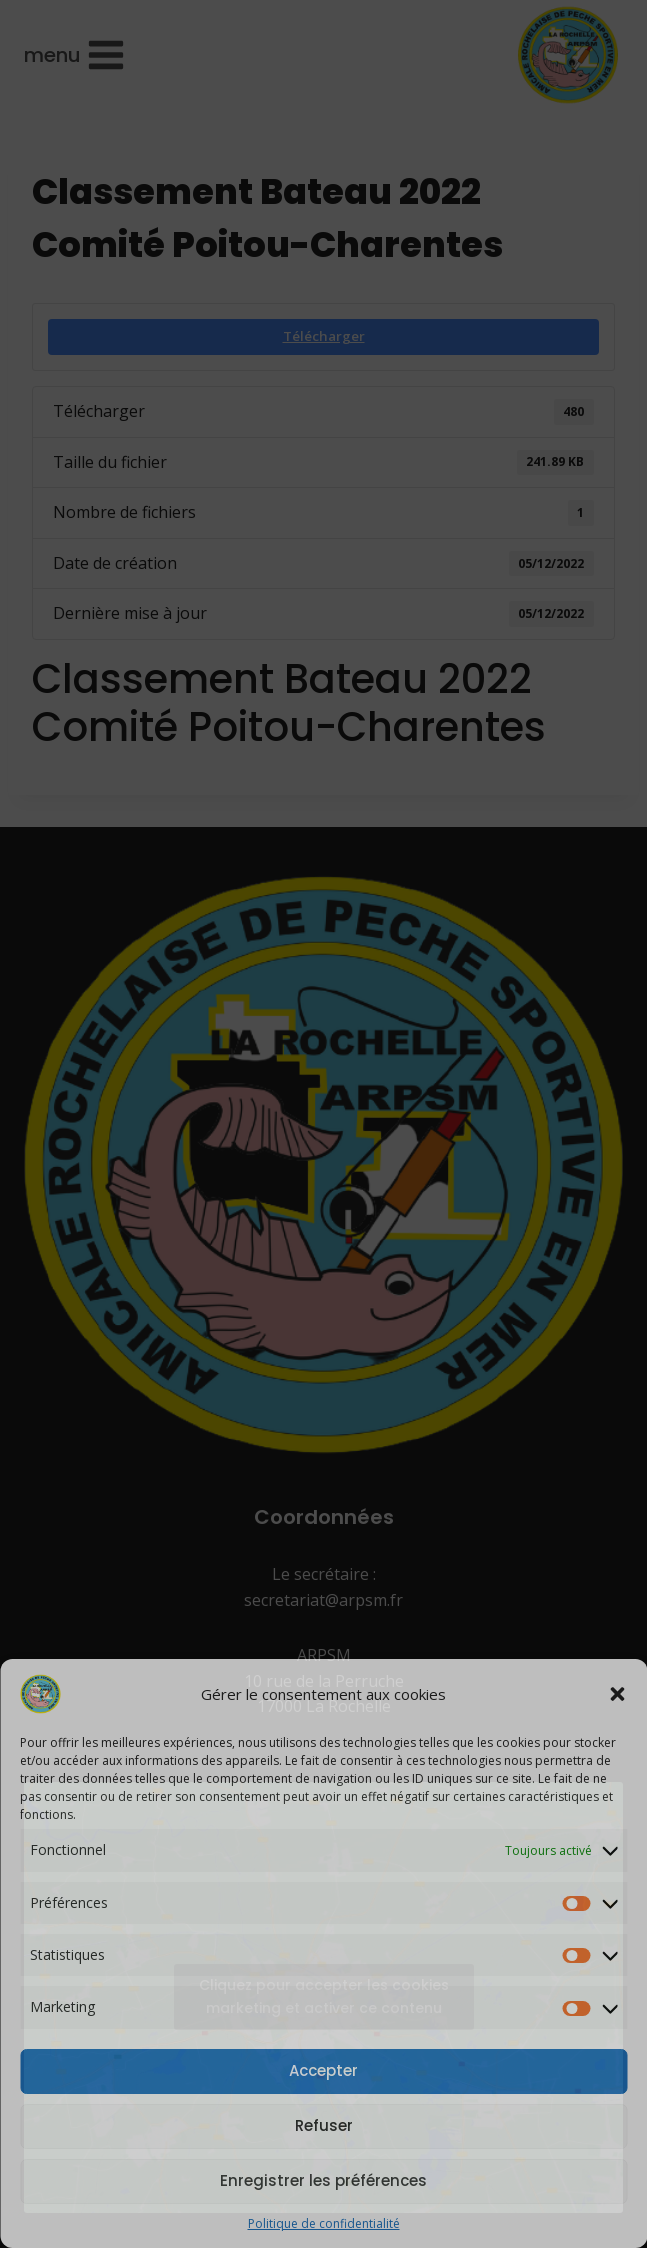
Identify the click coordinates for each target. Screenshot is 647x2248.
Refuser (324, 2125)
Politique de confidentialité (324, 2223)
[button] (617, 1694)
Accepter (323, 2070)
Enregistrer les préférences (323, 2180)
